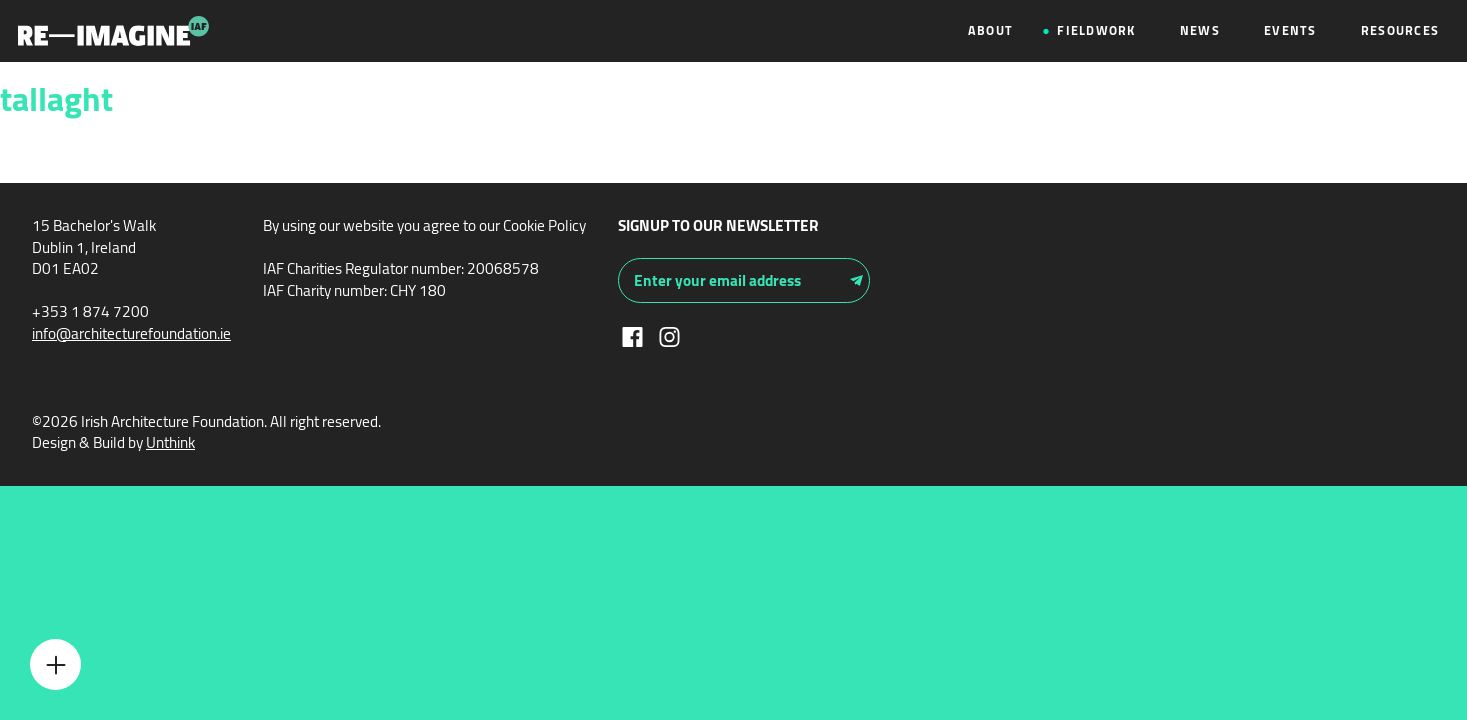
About (990, 30)
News (1200, 30)
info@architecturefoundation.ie (131, 333)
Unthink (170, 442)
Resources (1400, 30)
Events (1290, 30)
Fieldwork (1096, 30)
